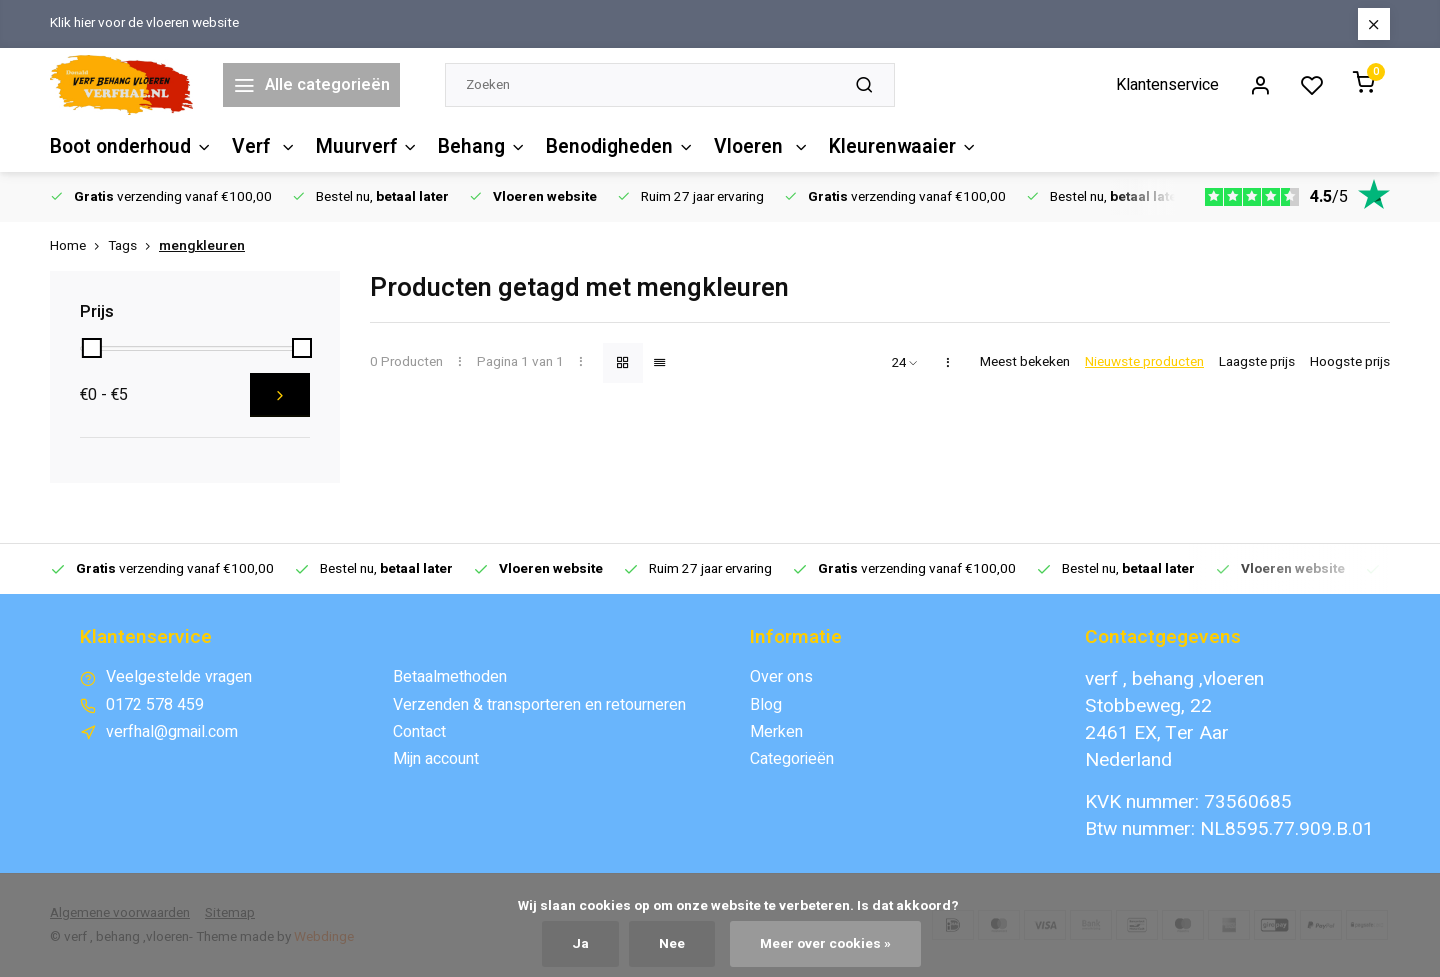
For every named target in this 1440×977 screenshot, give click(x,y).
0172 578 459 (155, 705)
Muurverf (367, 147)
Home (79, 246)
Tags (133, 246)
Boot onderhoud (131, 147)
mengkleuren (202, 246)
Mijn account (436, 759)
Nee (672, 944)
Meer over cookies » (825, 944)
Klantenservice (1167, 85)
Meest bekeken (1025, 362)
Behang (481, 147)
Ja (580, 944)
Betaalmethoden (450, 677)
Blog (766, 705)
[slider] (92, 348)
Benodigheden (619, 147)
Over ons (781, 677)
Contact (419, 732)
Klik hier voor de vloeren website (144, 23)
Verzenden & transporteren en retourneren (539, 705)
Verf (264, 147)
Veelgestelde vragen (179, 677)
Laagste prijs (1257, 362)
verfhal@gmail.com (172, 732)
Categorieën (792, 759)
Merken (776, 732)
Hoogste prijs (1350, 362)
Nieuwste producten (1144, 362)
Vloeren (760, 147)
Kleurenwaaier (900, 147)
